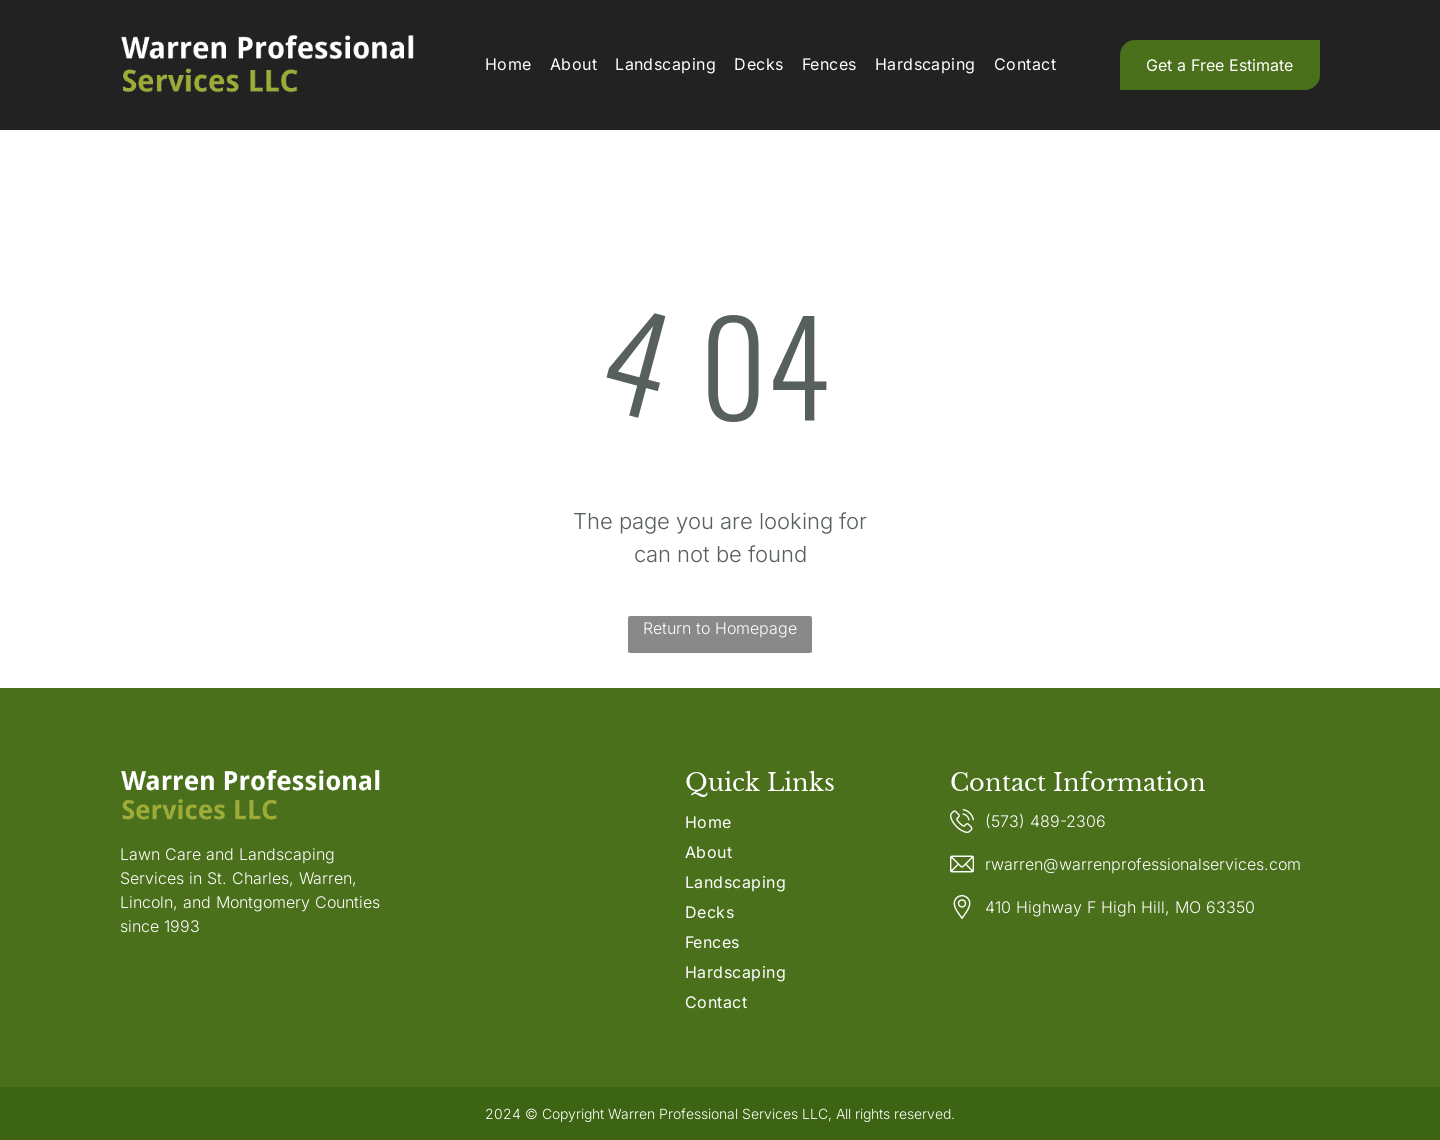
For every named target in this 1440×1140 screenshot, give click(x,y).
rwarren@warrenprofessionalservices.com (1143, 864)
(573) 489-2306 (1045, 821)
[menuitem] (508, 64)
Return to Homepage (720, 628)
